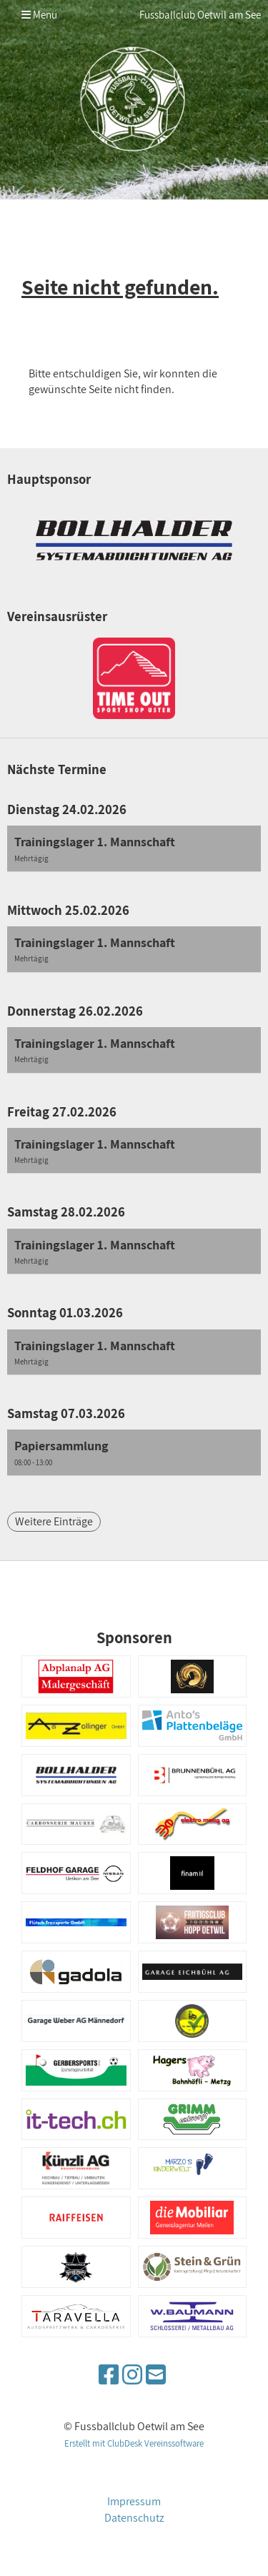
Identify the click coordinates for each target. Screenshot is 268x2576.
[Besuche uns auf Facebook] (109, 2374)
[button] (134, 849)
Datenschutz (134, 2517)
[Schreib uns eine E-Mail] (156, 2374)
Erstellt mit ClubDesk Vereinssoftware (134, 2443)
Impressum (134, 2501)
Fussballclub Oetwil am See (200, 14)
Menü (39, 14)
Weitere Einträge (54, 1521)
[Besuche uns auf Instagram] (132, 2374)
